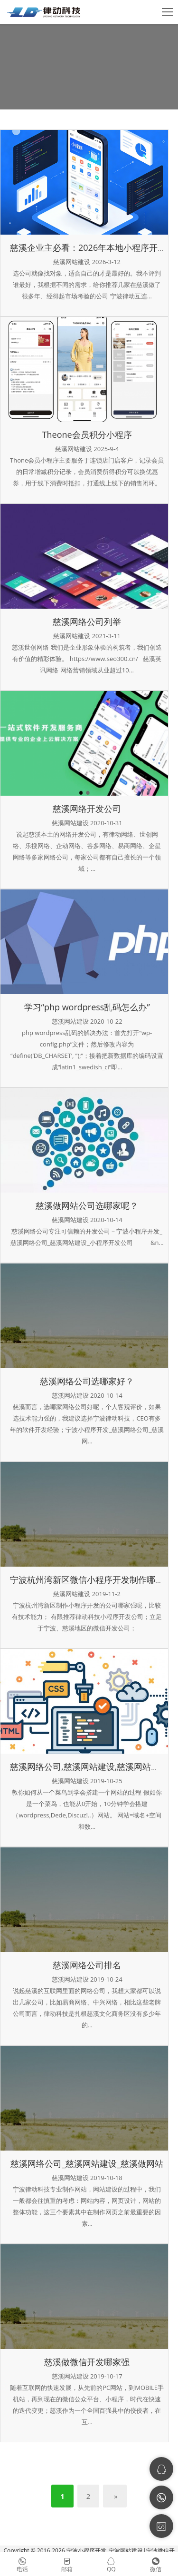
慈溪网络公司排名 (87, 1965)
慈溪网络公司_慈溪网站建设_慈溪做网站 (86, 2163)
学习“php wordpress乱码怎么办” (87, 1007)
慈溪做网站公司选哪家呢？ (87, 1205)
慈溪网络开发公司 (87, 808)
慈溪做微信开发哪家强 (87, 2362)
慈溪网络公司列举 (87, 621)
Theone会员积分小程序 (87, 434)
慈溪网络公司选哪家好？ (87, 1381)
